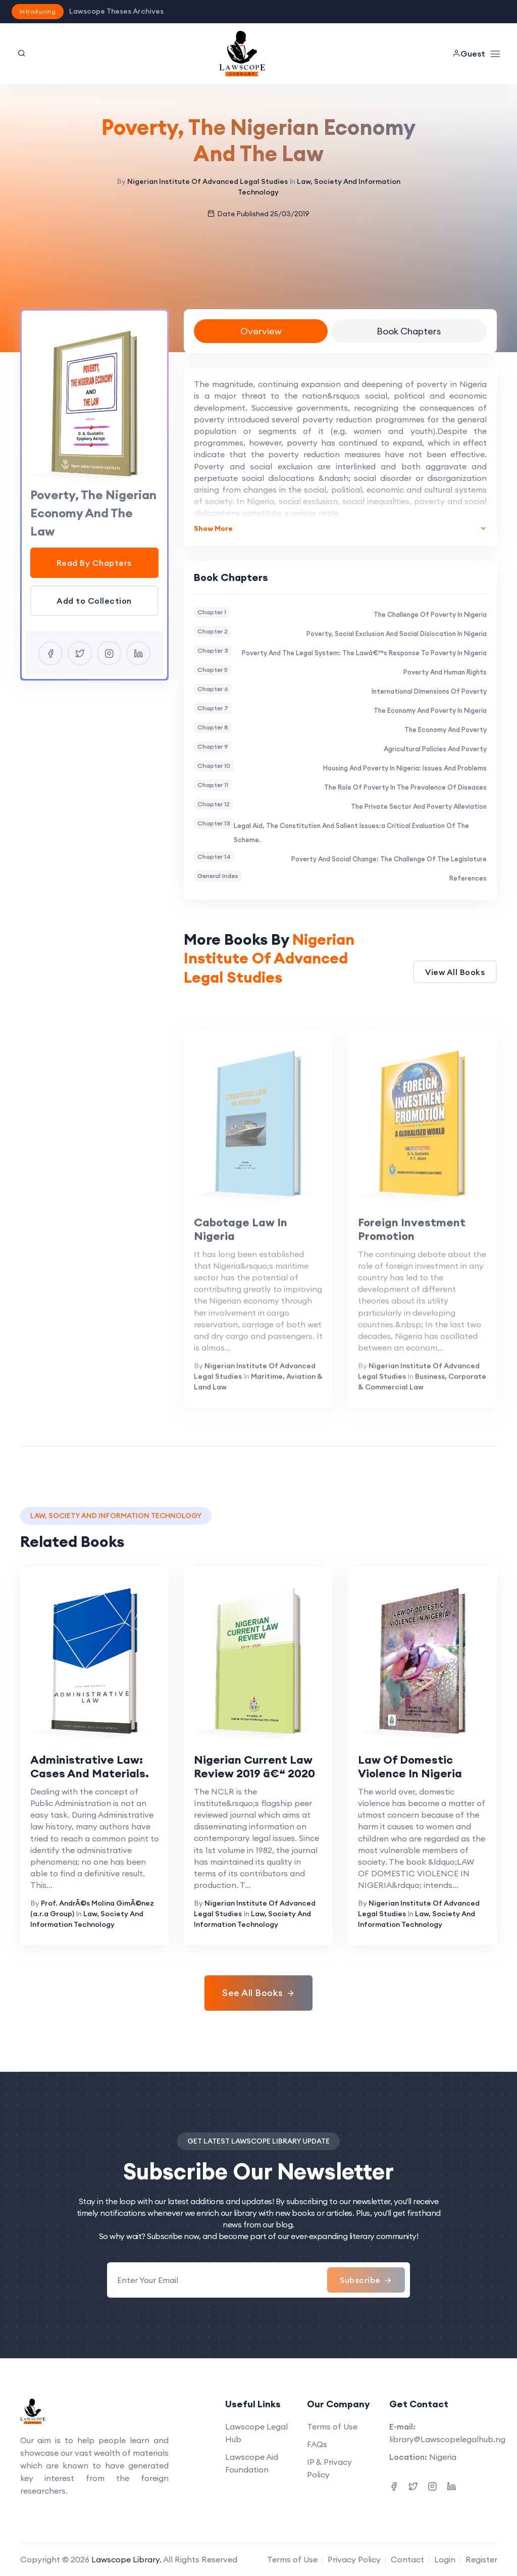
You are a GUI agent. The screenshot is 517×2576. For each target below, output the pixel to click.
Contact (407, 2559)
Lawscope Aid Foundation (251, 2463)
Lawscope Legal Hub (256, 2432)
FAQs (317, 2444)
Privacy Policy (354, 2559)
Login (444, 2559)
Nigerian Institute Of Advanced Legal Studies (207, 181)
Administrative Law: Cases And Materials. (89, 1767)
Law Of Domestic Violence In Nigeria (410, 1767)
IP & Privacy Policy (329, 2468)
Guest (468, 53)
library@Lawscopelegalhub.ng (447, 2439)
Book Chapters (409, 331)
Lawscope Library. (126, 2559)
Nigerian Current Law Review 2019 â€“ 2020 (254, 1767)
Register (481, 2559)
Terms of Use (332, 2426)
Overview (261, 331)
